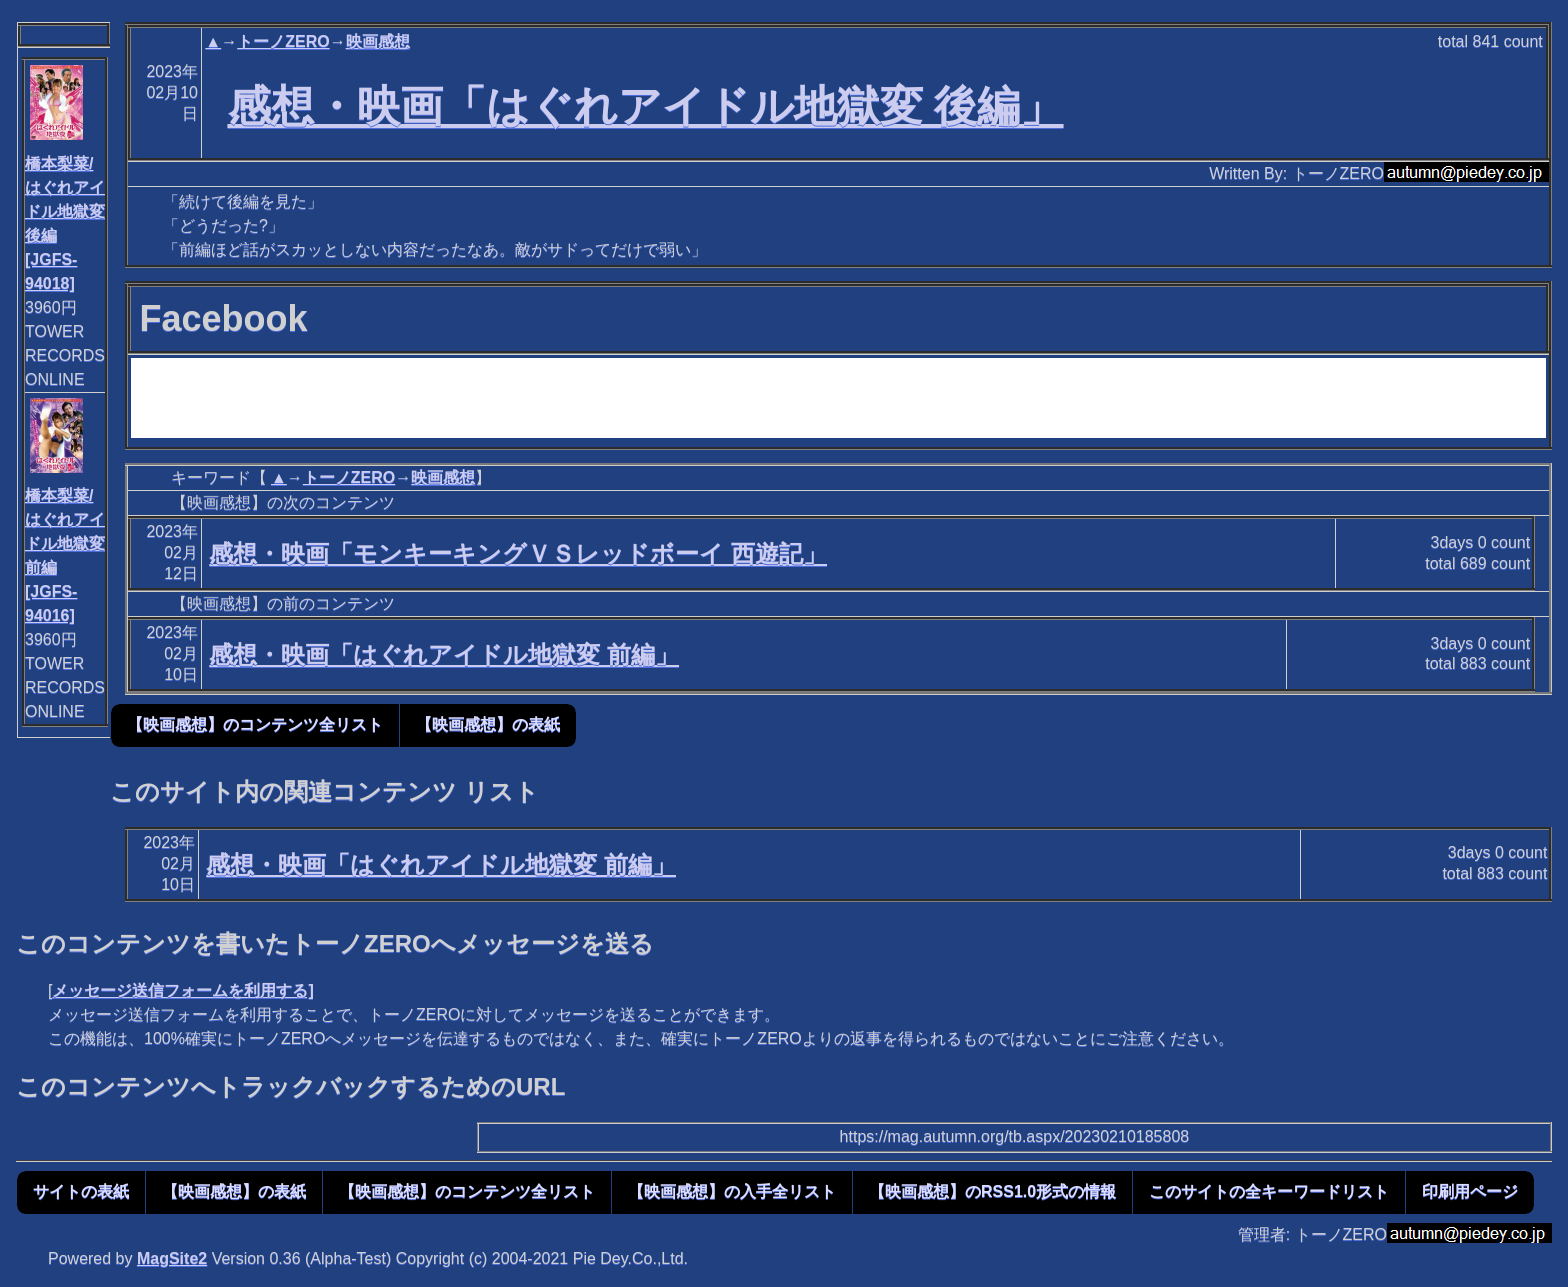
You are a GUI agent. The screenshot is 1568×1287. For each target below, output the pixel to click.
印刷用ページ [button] (1470, 1191)
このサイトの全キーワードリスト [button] (1269, 1191)
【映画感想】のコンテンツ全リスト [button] (255, 724)
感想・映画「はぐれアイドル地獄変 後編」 (646, 106)
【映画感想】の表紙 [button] (488, 724)
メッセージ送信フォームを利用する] (182, 990)
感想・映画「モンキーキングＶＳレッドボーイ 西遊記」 (518, 553)
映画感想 (378, 41)
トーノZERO (283, 41)
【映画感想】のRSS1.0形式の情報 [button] (992, 1191)
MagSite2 (172, 1258)
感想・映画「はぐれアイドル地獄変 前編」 (444, 654)
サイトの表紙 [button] (81, 1191)
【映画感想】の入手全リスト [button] (732, 1191)
